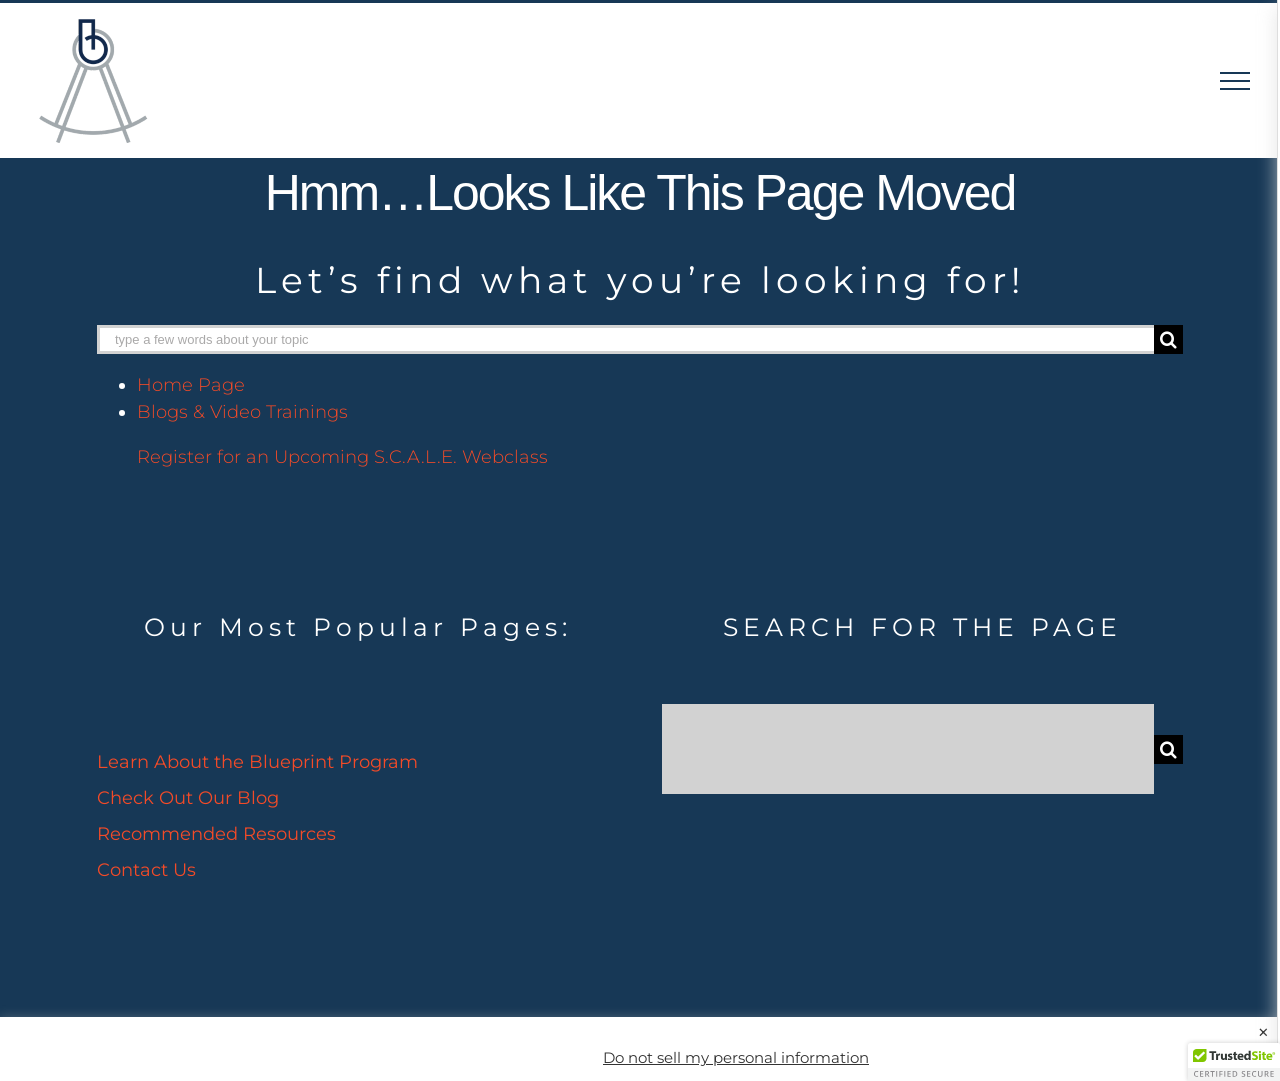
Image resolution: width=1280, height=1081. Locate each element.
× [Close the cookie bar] (1263, 1033)
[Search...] (908, 749)
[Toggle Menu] (1235, 81)
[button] (1234, 1062)
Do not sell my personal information (736, 1058)
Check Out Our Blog (188, 798)
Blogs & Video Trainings (242, 412)
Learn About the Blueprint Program (257, 762)
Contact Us (146, 870)
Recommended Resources (216, 834)
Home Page (191, 385)
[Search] (1168, 339)
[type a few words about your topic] (625, 339)
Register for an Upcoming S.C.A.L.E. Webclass (342, 457)
